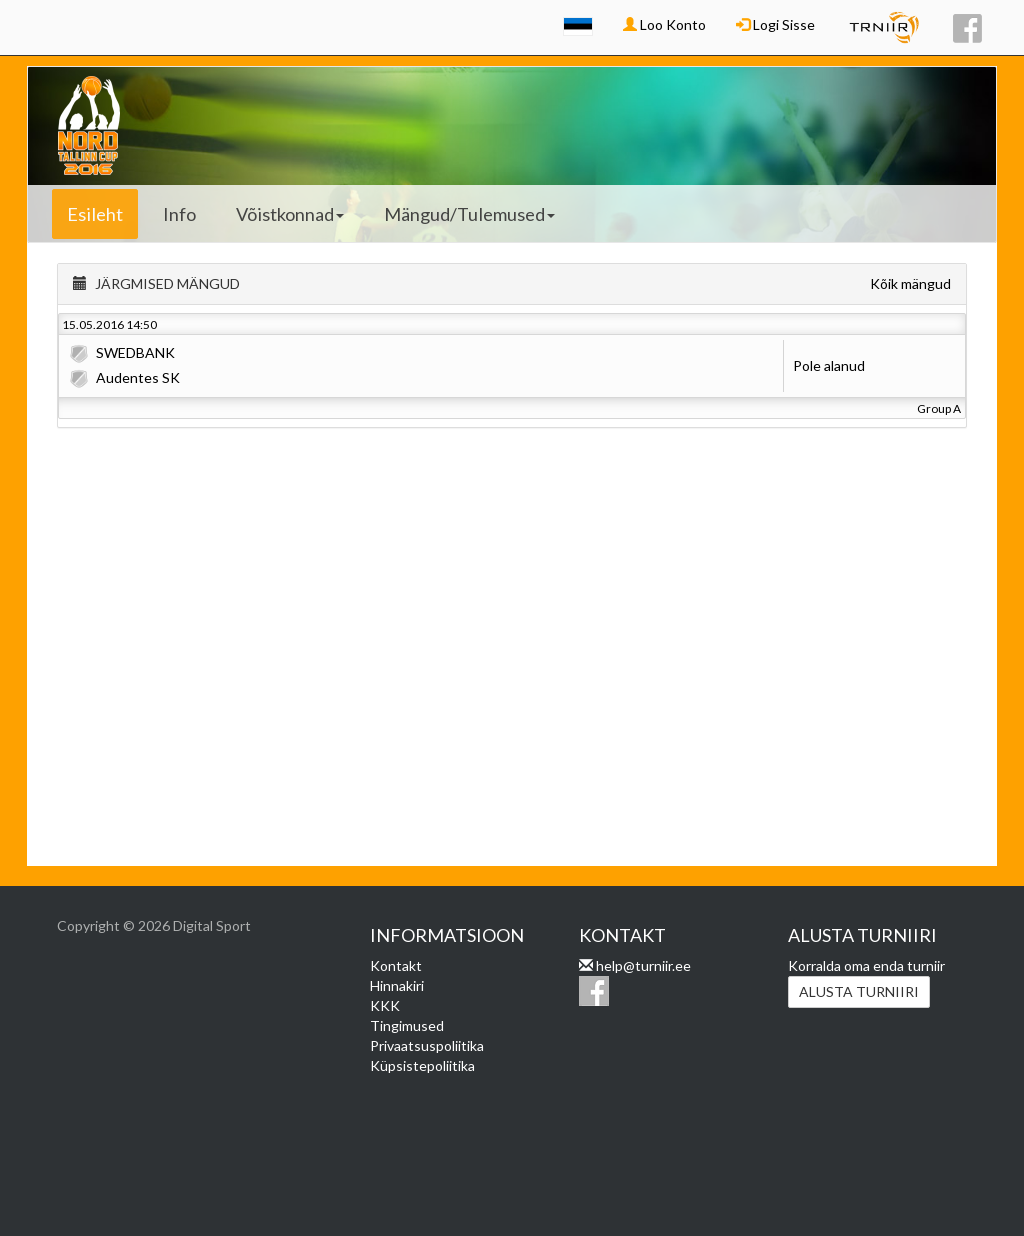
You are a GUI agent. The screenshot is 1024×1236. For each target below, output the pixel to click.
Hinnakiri (397, 985)
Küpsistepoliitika (422, 1065)
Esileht (95, 214)
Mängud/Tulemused (469, 214)
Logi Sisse (775, 24)
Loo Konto (664, 24)
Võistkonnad (290, 214)
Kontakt (396, 965)
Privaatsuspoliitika (427, 1045)
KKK (385, 1005)
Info (179, 214)
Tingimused (407, 1025)
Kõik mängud (910, 283)
